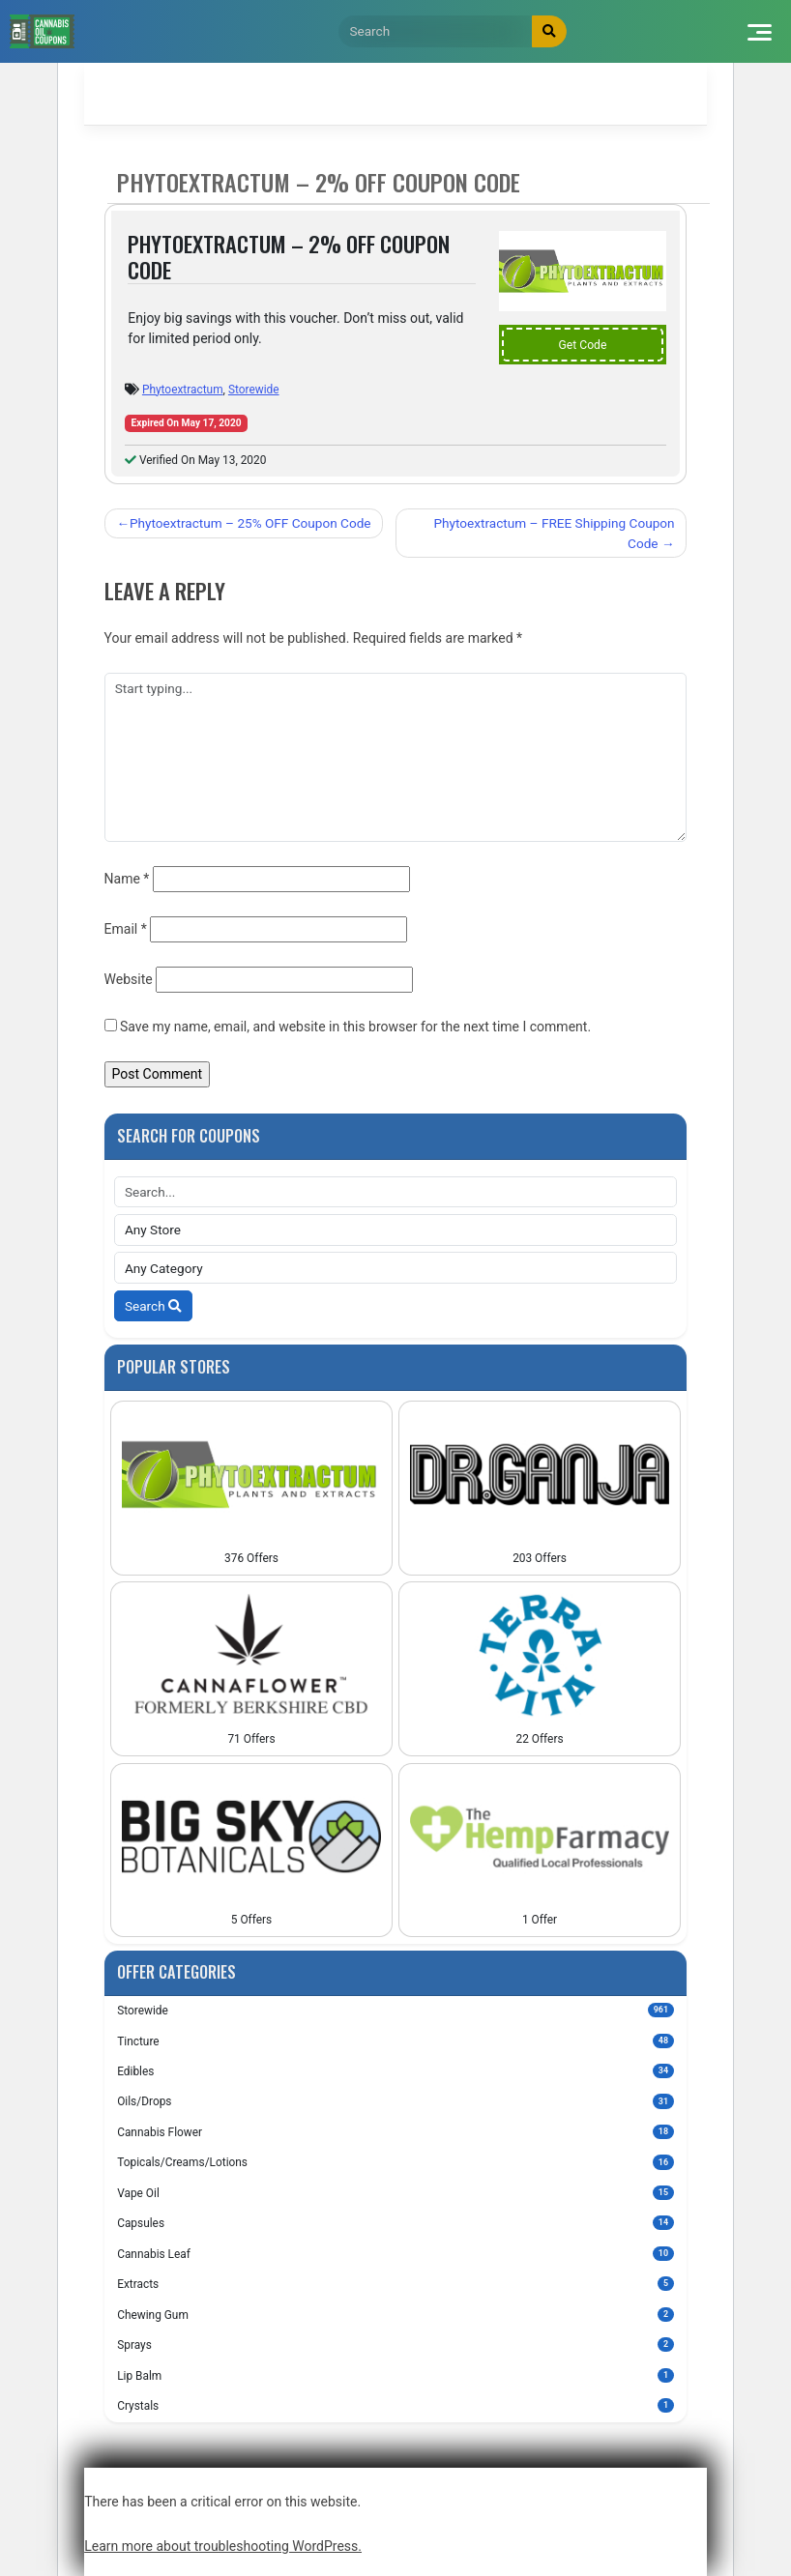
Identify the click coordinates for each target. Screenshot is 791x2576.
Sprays (395, 2344)
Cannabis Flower (395, 2132)
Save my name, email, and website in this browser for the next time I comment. (355, 1026)
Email (125, 929)
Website (128, 979)
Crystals (395, 2405)
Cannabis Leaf (395, 2253)
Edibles (395, 2071)
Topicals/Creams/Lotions (395, 2162)
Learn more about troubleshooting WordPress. (223, 2546)
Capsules (395, 2222)
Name (127, 878)
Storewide (253, 389)
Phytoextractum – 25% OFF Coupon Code (250, 523)
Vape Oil (395, 2192)
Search (153, 1306)
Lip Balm (395, 2375)
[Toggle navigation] (758, 31)
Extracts (395, 2283)
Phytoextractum (182, 389)
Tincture (395, 2041)
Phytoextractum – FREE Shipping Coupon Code (554, 532)
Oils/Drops (395, 2101)
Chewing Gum (395, 2314)
